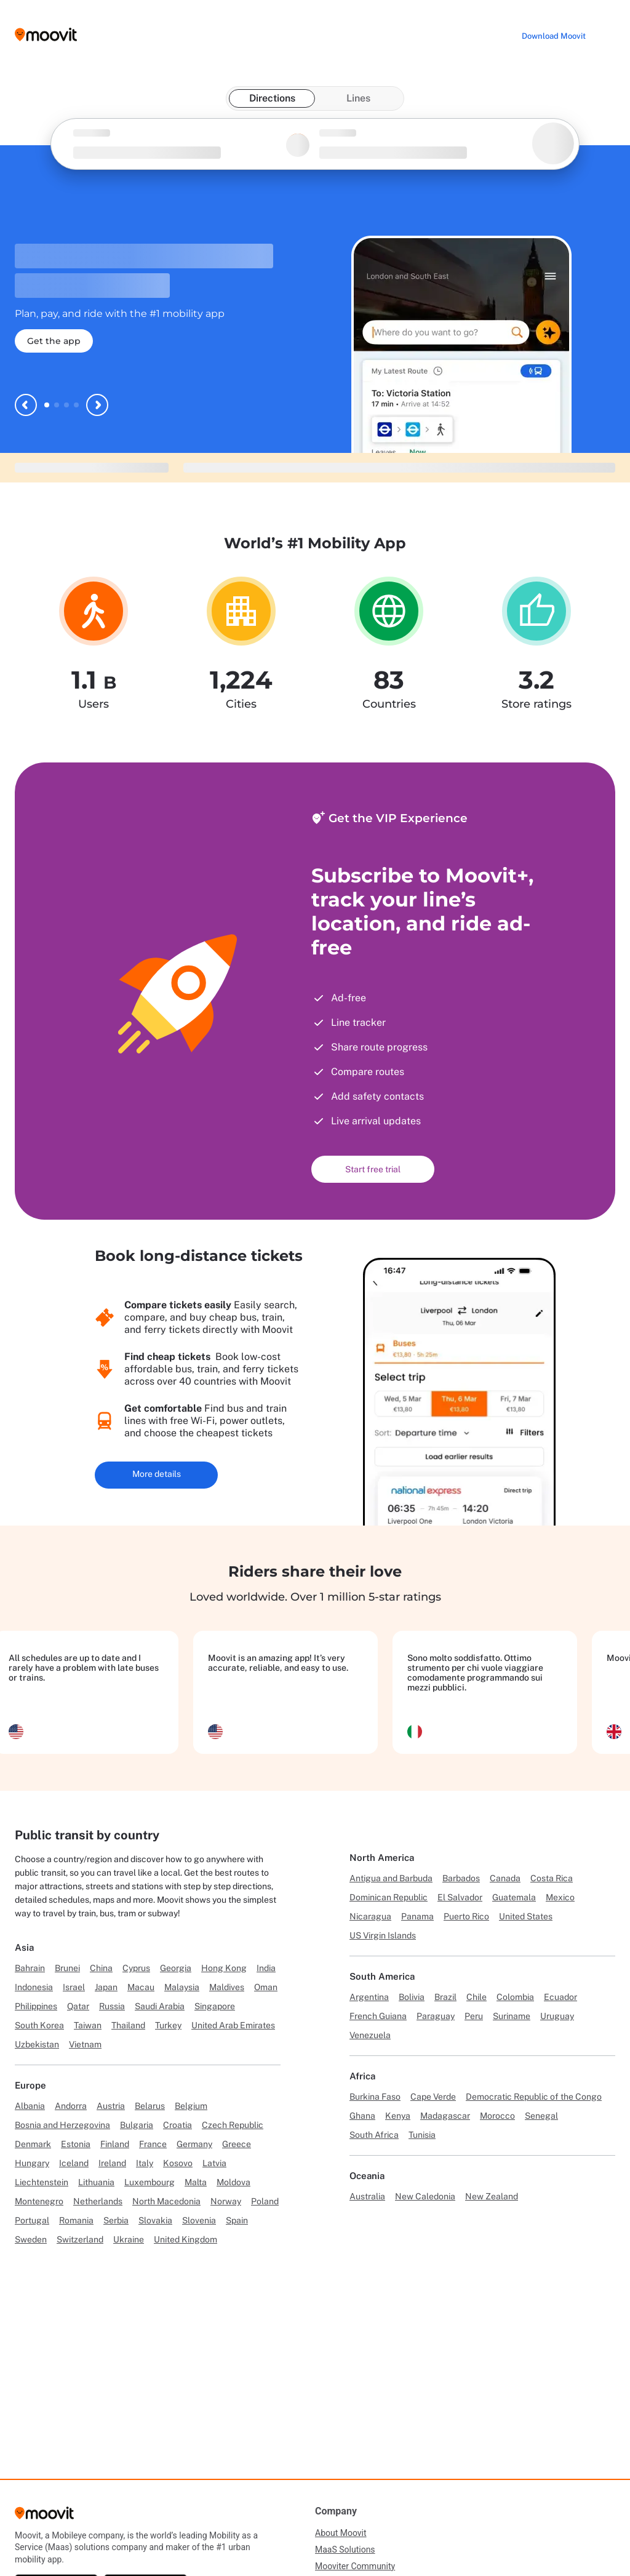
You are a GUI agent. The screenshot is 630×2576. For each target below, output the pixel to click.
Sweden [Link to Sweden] (31, 2239)
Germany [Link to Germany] (194, 2144)
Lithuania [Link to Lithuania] (96, 2182)
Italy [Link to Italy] (144, 2163)
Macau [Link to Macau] (140, 1987)
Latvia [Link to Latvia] (214, 2163)
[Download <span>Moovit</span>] (554, 36)
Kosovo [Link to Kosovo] (178, 2163)
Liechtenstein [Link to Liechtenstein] (41, 2182)
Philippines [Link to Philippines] (36, 2006)
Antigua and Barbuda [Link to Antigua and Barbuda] (391, 1878)
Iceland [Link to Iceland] (74, 2163)
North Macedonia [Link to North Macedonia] (166, 2201)
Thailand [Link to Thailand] (128, 2025)
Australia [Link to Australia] (367, 2196)
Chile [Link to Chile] (476, 1997)
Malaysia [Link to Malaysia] (181, 1987)
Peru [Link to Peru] (474, 2016)
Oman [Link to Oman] (265, 1987)
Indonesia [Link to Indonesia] (34, 1987)
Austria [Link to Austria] (111, 2106)
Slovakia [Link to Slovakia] (155, 2220)
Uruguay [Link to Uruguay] (557, 2016)
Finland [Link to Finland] (114, 2144)
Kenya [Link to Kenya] (397, 2116)
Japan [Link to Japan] (106, 1987)
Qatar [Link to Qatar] (78, 2006)
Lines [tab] (358, 98)
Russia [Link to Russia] (112, 2006)
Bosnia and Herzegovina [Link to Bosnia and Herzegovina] (62, 2125)
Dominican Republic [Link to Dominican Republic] (388, 1897)
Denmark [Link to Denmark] (33, 2144)
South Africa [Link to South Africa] (374, 2135)
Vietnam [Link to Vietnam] (85, 2044)
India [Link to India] (266, 1968)
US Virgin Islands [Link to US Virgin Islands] (382, 1935)
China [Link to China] (101, 1968)
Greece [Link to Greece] (236, 2144)
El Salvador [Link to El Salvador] (459, 1897)
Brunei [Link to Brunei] (67, 1968)
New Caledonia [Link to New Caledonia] (425, 2196)
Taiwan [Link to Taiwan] (88, 2025)
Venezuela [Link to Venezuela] (370, 2035)
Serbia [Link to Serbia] (116, 2220)
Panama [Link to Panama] (417, 1916)
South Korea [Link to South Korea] (39, 2025)
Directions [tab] (272, 98)
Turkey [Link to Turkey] (168, 2025)
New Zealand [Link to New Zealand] (491, 2196)
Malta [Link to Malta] (196, 2182)
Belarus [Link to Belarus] (150, 2106)
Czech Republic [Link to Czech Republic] (232, 2125)
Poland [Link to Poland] (265, 2201)
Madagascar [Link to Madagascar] (445, 2116)
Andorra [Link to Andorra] (71, 2106)
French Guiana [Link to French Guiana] (378, 2016)
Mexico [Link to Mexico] (560, 1897)
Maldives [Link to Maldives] (226, 1987)
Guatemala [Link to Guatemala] (514, 1897)
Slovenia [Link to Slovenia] (199, 2220)
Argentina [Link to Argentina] (369, 1997)
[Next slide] (97, 405)
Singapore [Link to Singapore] (214, 2006)
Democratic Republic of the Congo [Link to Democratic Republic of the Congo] (534, 2097)
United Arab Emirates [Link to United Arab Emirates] (233, 2025)
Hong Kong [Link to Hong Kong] (224, 1968)
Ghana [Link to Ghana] (362, 2116)
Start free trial (373, 1169)
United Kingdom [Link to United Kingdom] (185, 2239)
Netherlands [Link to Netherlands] (97, 2201)
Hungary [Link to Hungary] (32, 2163)
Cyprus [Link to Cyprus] (136, 1968)
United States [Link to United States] (525, 1916)
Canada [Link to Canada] (505, 1878)
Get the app (54, 340)
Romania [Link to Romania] (76, 2220)
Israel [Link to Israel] (74, 1987)
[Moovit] (44, 2517)
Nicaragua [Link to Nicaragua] (370, 1916)
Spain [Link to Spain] (237, 2220)
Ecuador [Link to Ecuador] (560, 1997)
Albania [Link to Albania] (30, 2106)
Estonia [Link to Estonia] (75, 2144)
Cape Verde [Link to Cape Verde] (433, 2097)
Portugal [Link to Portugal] (32, 2220)
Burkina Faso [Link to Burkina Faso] (375, 2097)
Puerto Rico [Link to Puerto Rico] (466, 1916)
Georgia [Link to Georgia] (175, 1968)
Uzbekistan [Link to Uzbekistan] (37, 2044)
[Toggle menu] (607, 34)
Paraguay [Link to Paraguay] (436, 2016)
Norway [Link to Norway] (225, 2201)
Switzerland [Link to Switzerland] (80, 2239)
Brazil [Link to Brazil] (445, 1997)
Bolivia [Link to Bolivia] (412, 1997)
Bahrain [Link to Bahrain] (30, 1968)
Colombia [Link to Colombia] (515, 1997)
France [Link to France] (153, 2144)
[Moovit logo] (46, 35)
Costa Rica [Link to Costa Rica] (551, 1878)
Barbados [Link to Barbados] (461, 1878)
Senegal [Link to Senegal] (541, 2116)
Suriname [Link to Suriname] (511, 2016)
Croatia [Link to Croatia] (177, 2125)
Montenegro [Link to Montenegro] (39, 2201)
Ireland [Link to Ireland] (112, 2163)
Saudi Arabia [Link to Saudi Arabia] (160, 2006)
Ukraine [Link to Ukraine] (128, 2239)
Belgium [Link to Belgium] (191, 2106)
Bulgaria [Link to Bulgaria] (136, 2125)
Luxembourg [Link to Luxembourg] (149, 2182)
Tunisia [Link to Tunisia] (422, 2135)
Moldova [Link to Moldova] (233, 2182)
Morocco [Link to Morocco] (497, 2116)
